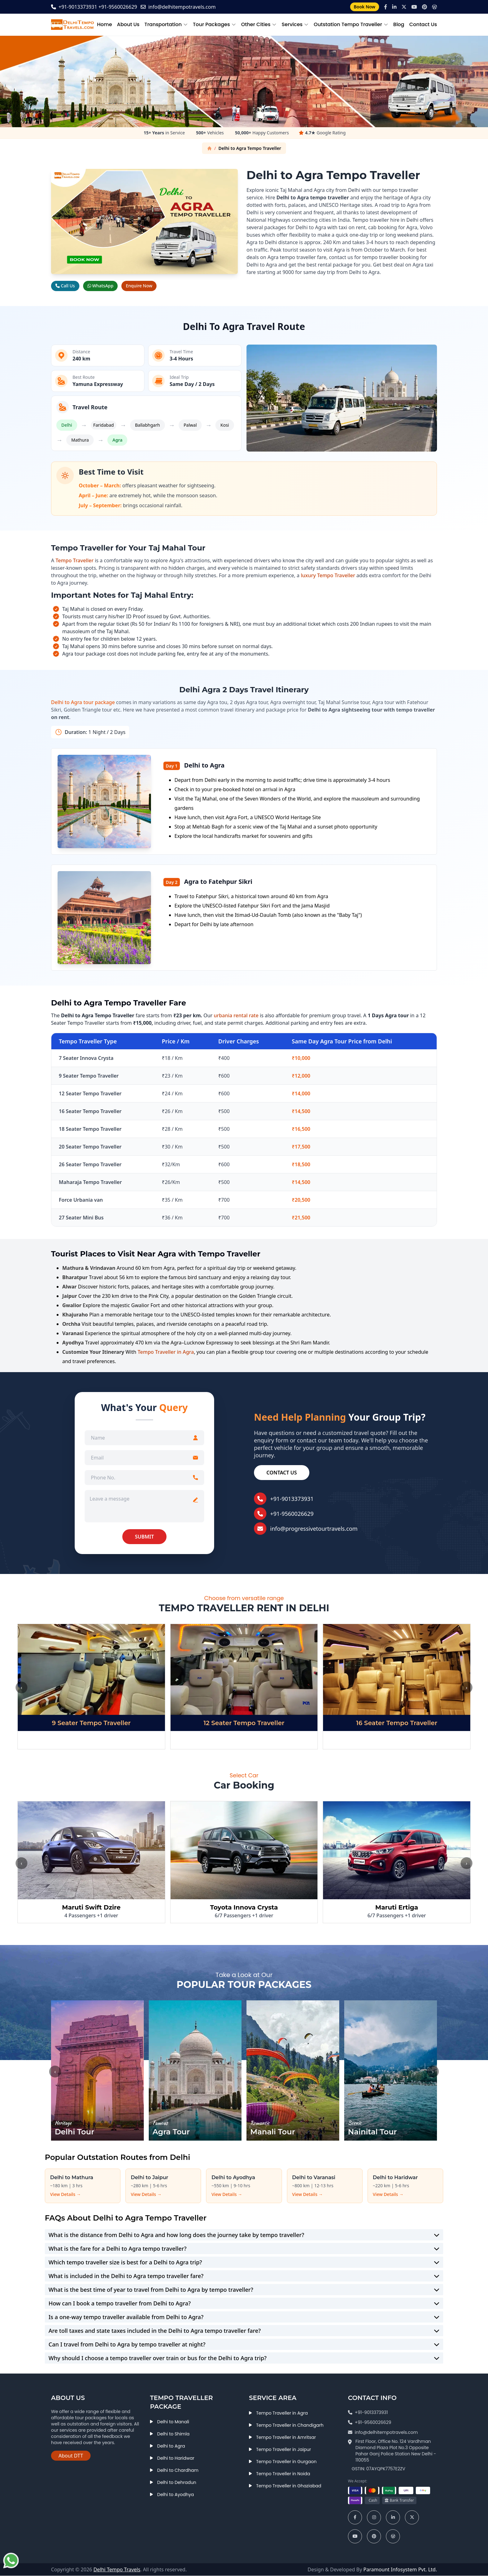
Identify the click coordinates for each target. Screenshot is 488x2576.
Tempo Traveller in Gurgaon (286, 2462)
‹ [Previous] (21, 1688)
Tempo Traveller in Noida (283, 2474)
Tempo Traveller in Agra (166, 1352)
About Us (128, 24)
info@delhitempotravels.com (181, 6)
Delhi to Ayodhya (175, 2495)
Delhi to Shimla (173, 2434)
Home (104, 24)
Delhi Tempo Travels (116, 2569)
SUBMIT (144, 1537)
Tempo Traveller (74, 561)
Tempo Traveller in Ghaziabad (288, 2486)
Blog (398, 24)
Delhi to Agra (171, 2446)
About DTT (71, 2456)
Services (292, 24)
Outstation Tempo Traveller (348, 24)
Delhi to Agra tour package (83, 702)
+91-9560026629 (117, 6)
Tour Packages (211, 24)
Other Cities (255, 24)
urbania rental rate (236, 1016)
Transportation (163, 24)
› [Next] (466, 1688)
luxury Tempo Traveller (328, 576)
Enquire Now (143, 286)
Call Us (65, 286)
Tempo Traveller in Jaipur (283, 2450)
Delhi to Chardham (178, 2470)
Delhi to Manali (173, 2422)
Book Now (364, 7)
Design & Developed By (372, 2569)
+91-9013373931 (78, 6)
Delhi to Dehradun (176, 2483)
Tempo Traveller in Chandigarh (290, 2425)
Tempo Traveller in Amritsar (286, 2437)
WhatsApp (103, 286)
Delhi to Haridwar (175, 2458)
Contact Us (423, 24)
